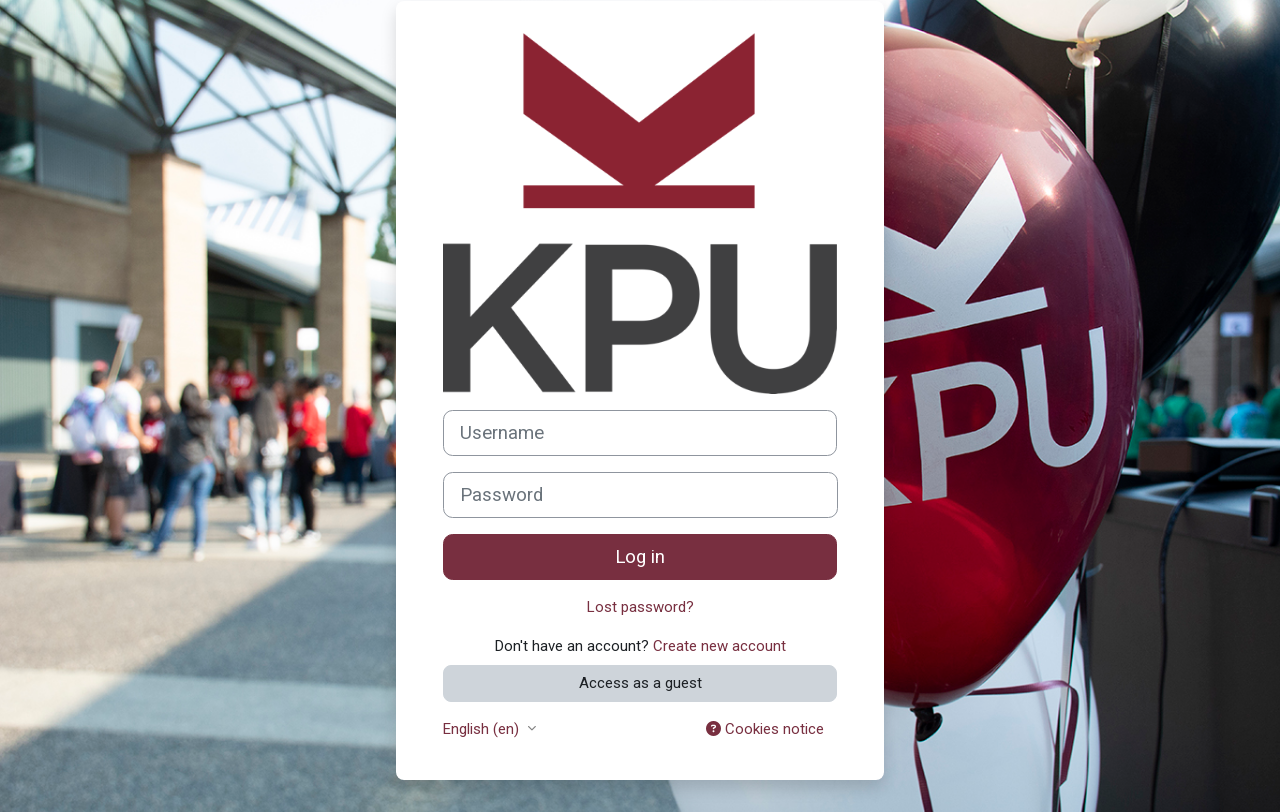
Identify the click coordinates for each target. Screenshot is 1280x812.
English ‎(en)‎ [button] (483, 729)
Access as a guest (640, 683)
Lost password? (640, 607)
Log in (640, 557)
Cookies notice (765, 729)
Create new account (719, 646)
